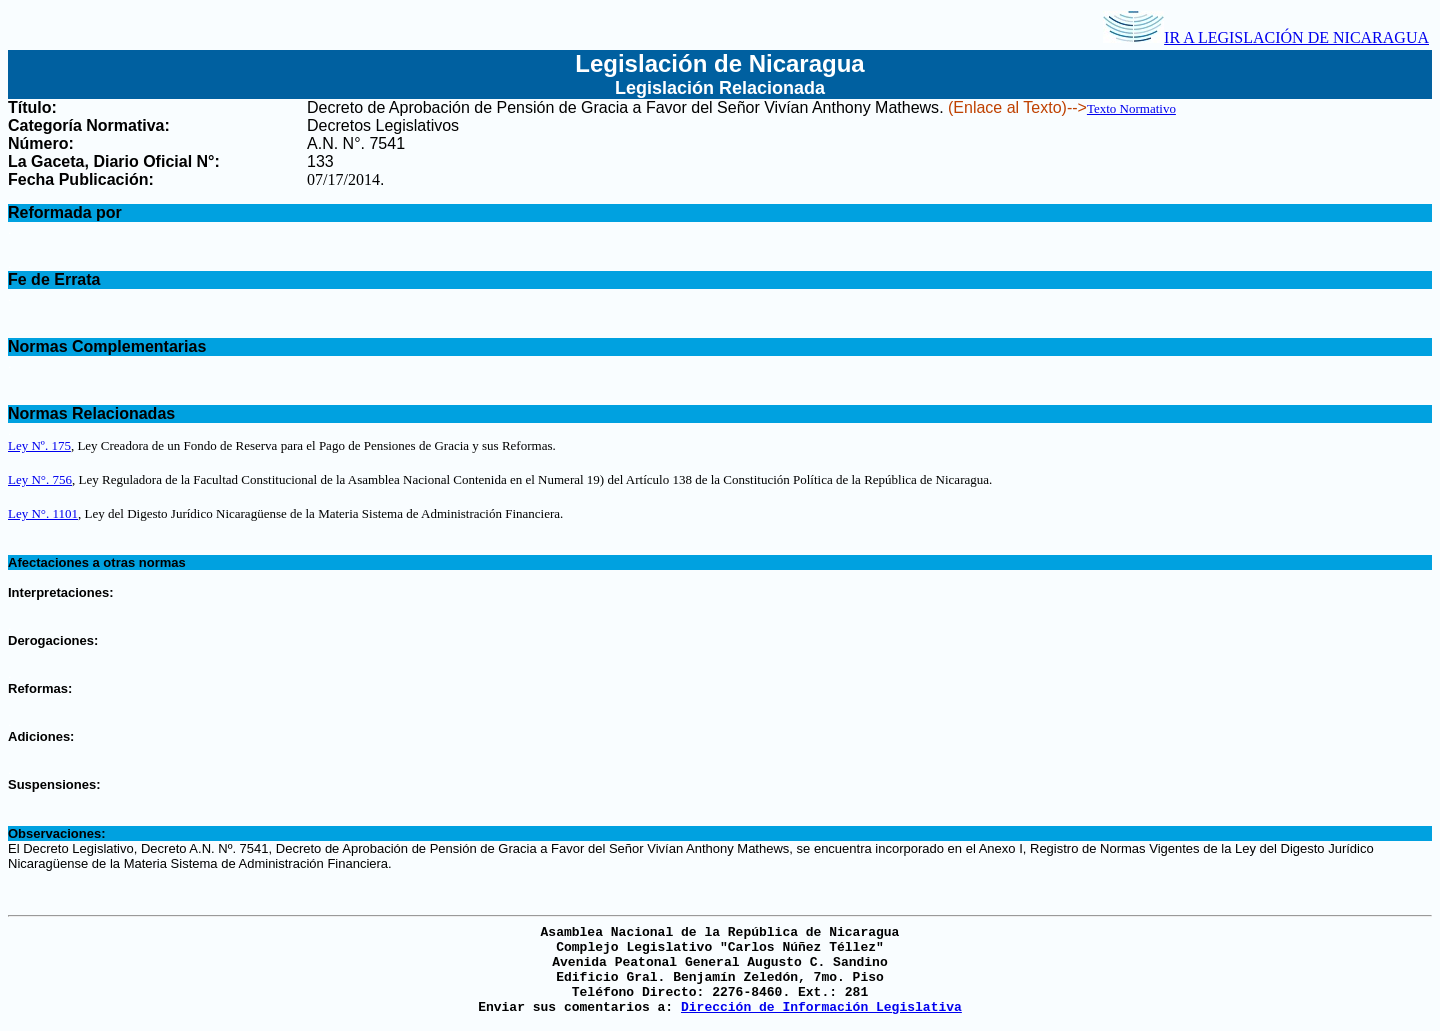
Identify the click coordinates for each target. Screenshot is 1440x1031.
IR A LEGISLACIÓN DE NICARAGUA (1266, 37)
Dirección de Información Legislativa (821, 1007)
